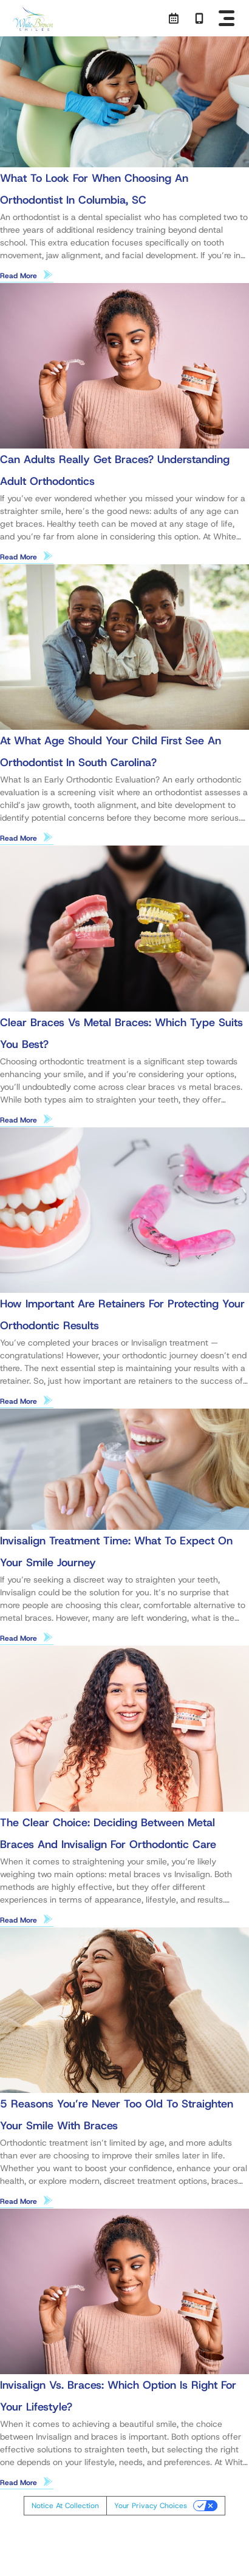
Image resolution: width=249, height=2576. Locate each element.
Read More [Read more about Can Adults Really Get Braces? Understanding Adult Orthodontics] (18, 557)
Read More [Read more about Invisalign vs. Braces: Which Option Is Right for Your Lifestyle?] (18, 2483)
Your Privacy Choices (150, 2506)
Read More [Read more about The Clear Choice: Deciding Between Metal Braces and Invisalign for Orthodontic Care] (18, 1920)
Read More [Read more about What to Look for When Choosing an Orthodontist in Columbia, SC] (18, 276)
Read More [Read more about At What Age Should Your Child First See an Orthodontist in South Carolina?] (18, 838)
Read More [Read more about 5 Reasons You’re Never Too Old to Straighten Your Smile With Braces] (18, 2201)
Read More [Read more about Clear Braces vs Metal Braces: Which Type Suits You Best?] (18, 1120)
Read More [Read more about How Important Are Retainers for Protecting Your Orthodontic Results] (18, 1401)
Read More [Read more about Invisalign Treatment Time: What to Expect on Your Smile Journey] (18, 1638)
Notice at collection (65, 2506)
